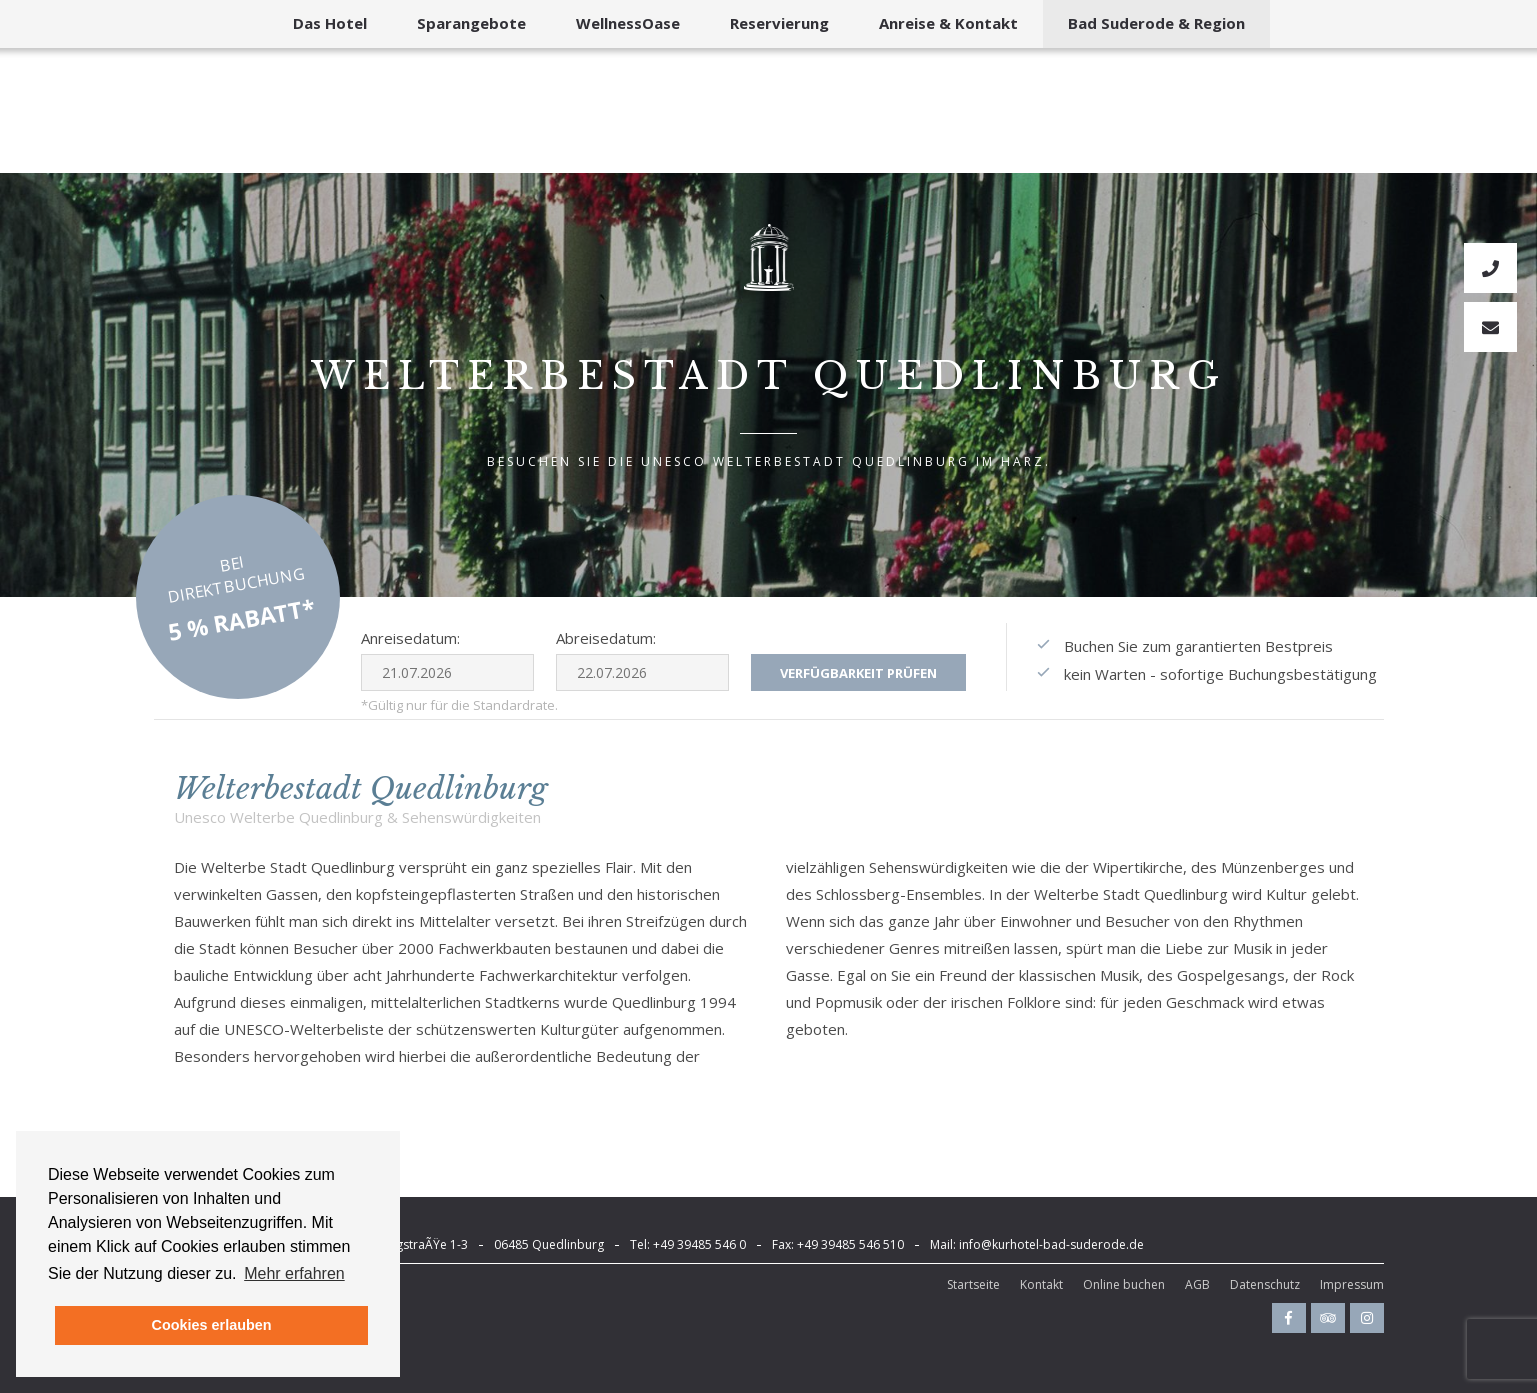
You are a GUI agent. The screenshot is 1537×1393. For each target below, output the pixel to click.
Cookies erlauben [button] (212, 1325)
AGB (1197, 1284)
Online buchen (1124, 1284)
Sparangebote (471, 23)
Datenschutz (1265, 1284)
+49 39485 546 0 (699, 1244)
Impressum (1352, 1284)
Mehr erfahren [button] (294, 1273)
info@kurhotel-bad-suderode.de (1051, 1244)
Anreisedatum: (410, 638)
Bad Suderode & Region (1156, 23)
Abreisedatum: (606, 638)
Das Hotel (330, 23)
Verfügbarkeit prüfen (858, 673)
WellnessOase (628, 23)
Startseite (973, 1284)
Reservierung (779, 23)
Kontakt (1041, 1284)
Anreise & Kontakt (948, 23)
